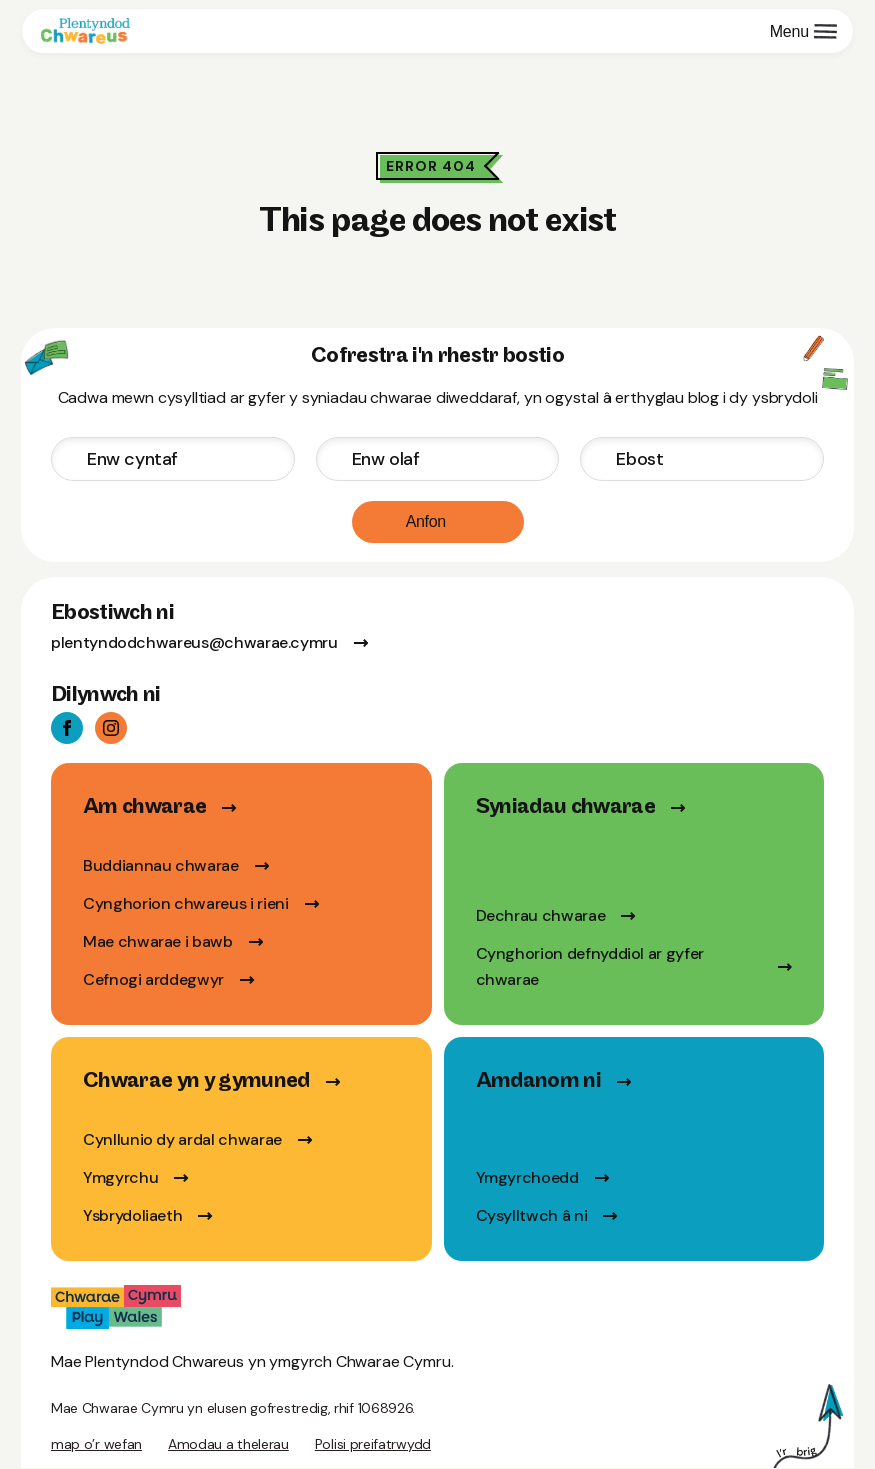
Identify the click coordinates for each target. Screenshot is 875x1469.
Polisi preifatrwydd (373, 1444)
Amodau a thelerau (228, 1444)
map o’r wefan (96, 1444)
